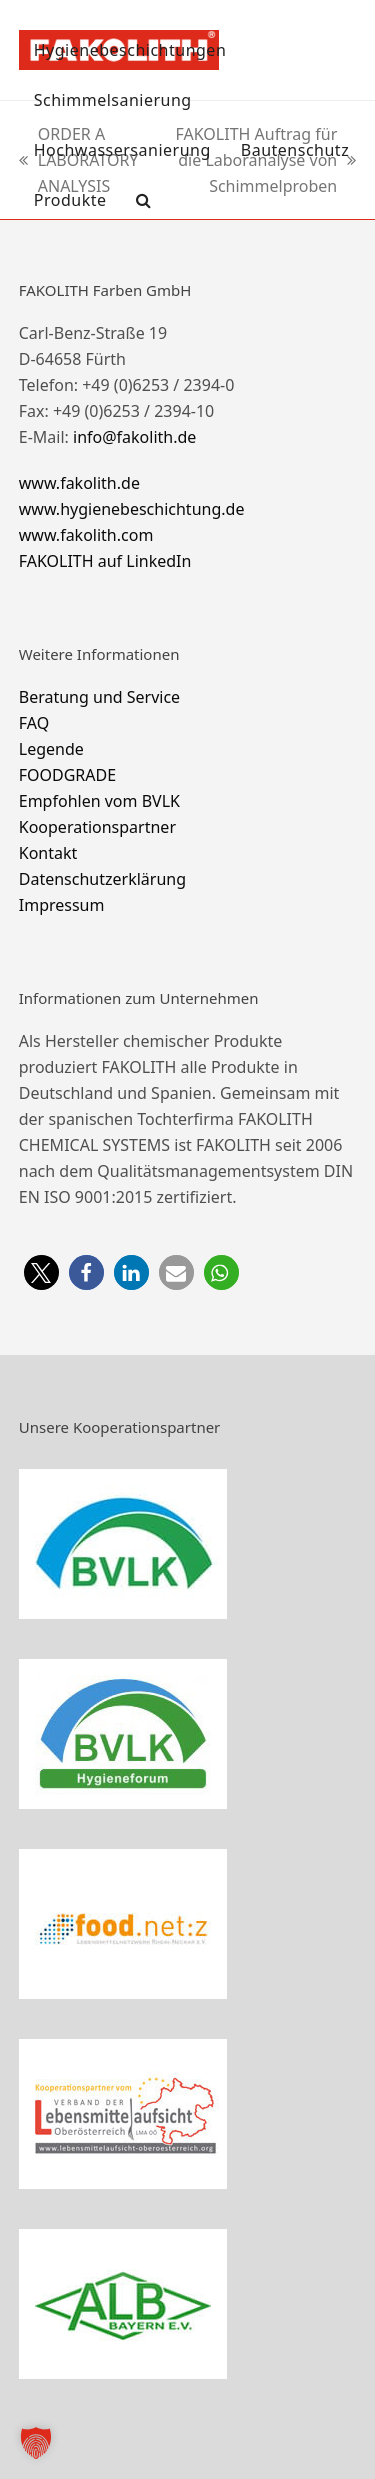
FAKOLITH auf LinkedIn (105, 561)
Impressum (62, 905)
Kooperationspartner (97, 827)
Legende (51, 749)
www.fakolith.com (86, 535)
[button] (143, 200)
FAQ (34, 723)
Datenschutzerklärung (102, 879)
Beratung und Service (99, 697)
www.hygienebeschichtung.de (132, 509)
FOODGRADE (67, 775)
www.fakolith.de (79, 483)
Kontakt (48, 853)
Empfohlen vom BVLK (99, 801)
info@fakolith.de (134, 437)
